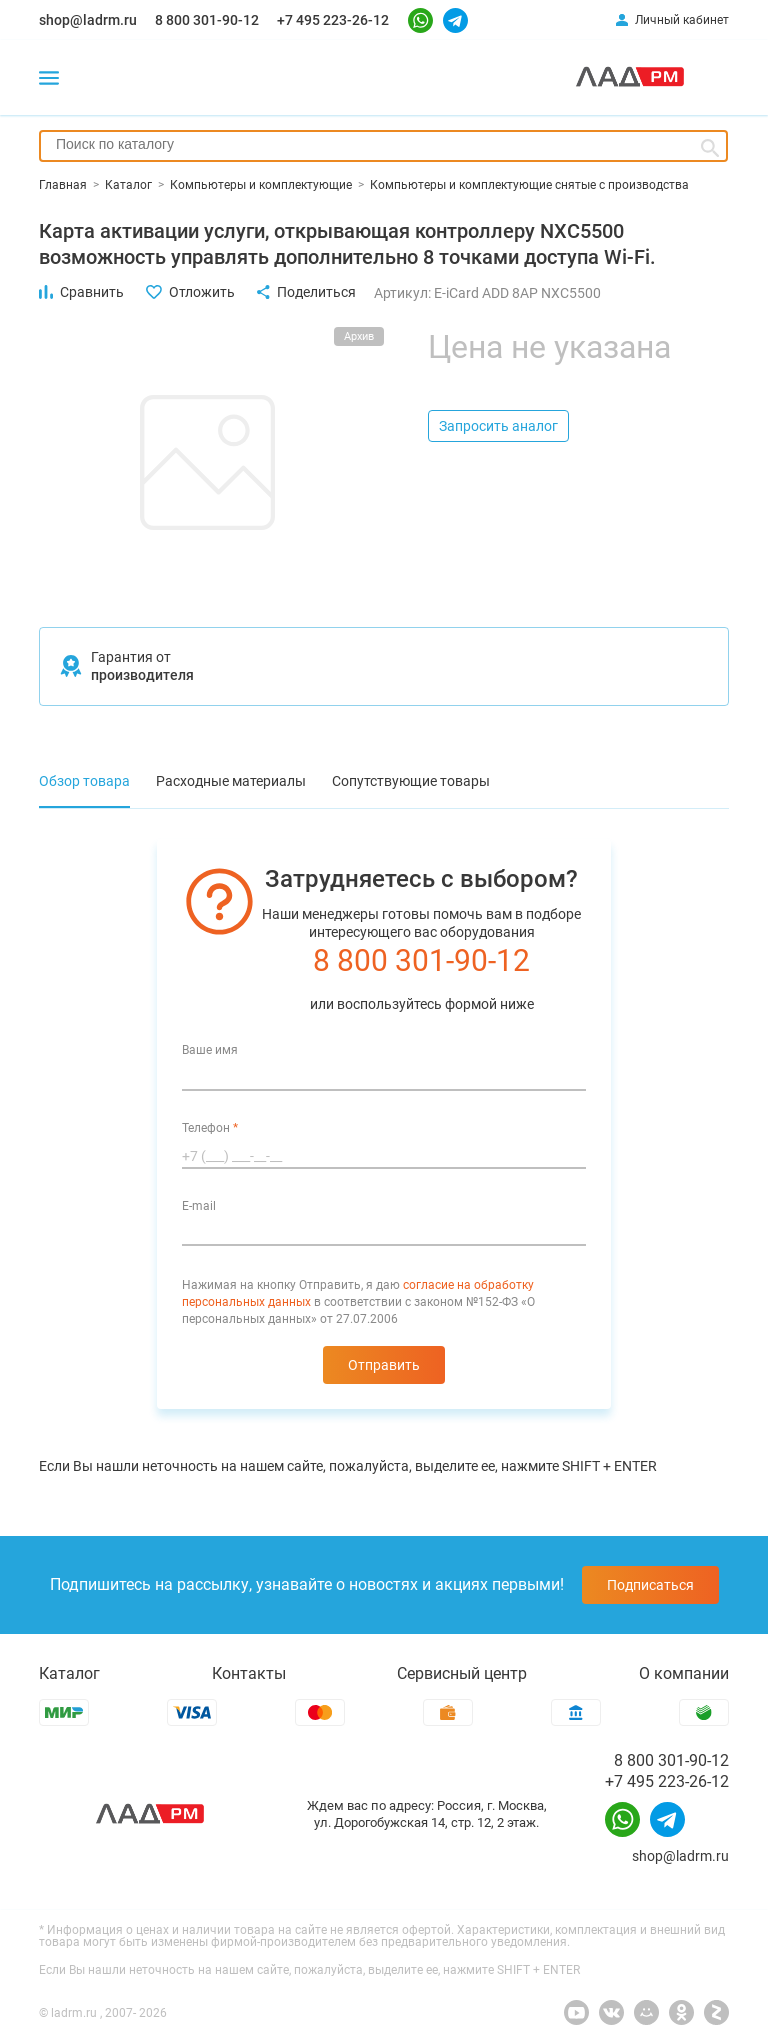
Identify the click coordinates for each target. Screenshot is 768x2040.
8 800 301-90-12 (207, 20)
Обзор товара (84, 781)
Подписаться (650, 1585)
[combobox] (383, 146)
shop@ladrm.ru (88, 20)
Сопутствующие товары (411, 781)
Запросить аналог (498, 426)
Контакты (249, 1673)
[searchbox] (383, 144)
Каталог (69, 1673)
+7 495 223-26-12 (333, 20)
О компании (684, 1673)
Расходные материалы (231, 781)
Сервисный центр (462, 1673)
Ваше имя (210, 1050)
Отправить (384, 1365)
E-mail (199, 1206)
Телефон (210, 1128)
